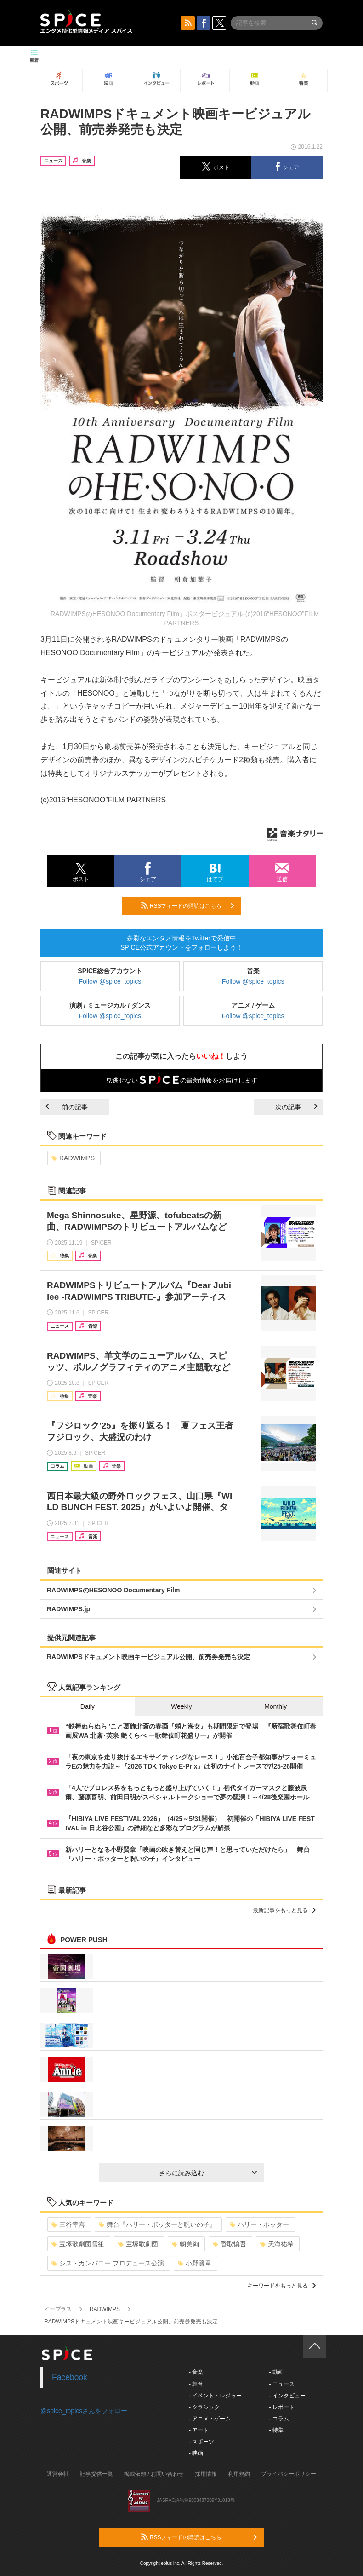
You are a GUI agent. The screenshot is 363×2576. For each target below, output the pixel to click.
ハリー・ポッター (259, 2224)
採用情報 (206, 2474)
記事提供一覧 (96, 2474)
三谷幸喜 (68, 2224)
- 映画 (196, 2453)
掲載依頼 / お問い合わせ (154, 2474)
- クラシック (204, 2407)
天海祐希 (277, 2244)
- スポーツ (201, 2441)
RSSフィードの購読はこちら (187, 905)
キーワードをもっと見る (281, 2285)
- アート (199, 2430)
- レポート (281, 2407)
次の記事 (296, 1107)
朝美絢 (185, 2244)
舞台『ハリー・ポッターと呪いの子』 (157, 2224)
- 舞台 (196, 2384)
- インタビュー (287, 2395)
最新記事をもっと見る (284, 1910)
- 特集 (276, 2430)
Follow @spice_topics (110, 981)
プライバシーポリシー (288, 2474)
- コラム (279, 2418)
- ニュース (281, 2384)
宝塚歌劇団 (138, 2244)
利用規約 (239, 2474)
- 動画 (276, 2372)
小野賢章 (194, 2263)
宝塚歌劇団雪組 (77, 2244)
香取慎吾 (229, 2244)
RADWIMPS (73, 1158)
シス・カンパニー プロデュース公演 (107, 2263)
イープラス (58, 2309)
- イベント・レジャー (215, 2395)
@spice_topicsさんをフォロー (83, 2411)
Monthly (275, 1706)
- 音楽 (196, 2372)
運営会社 (58, 2474)
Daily (87, 1706)
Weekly (181, 1706)
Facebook (69, 2377)
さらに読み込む (208, 2173)
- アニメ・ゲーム (210, 2418)
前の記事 (66, 1107)
